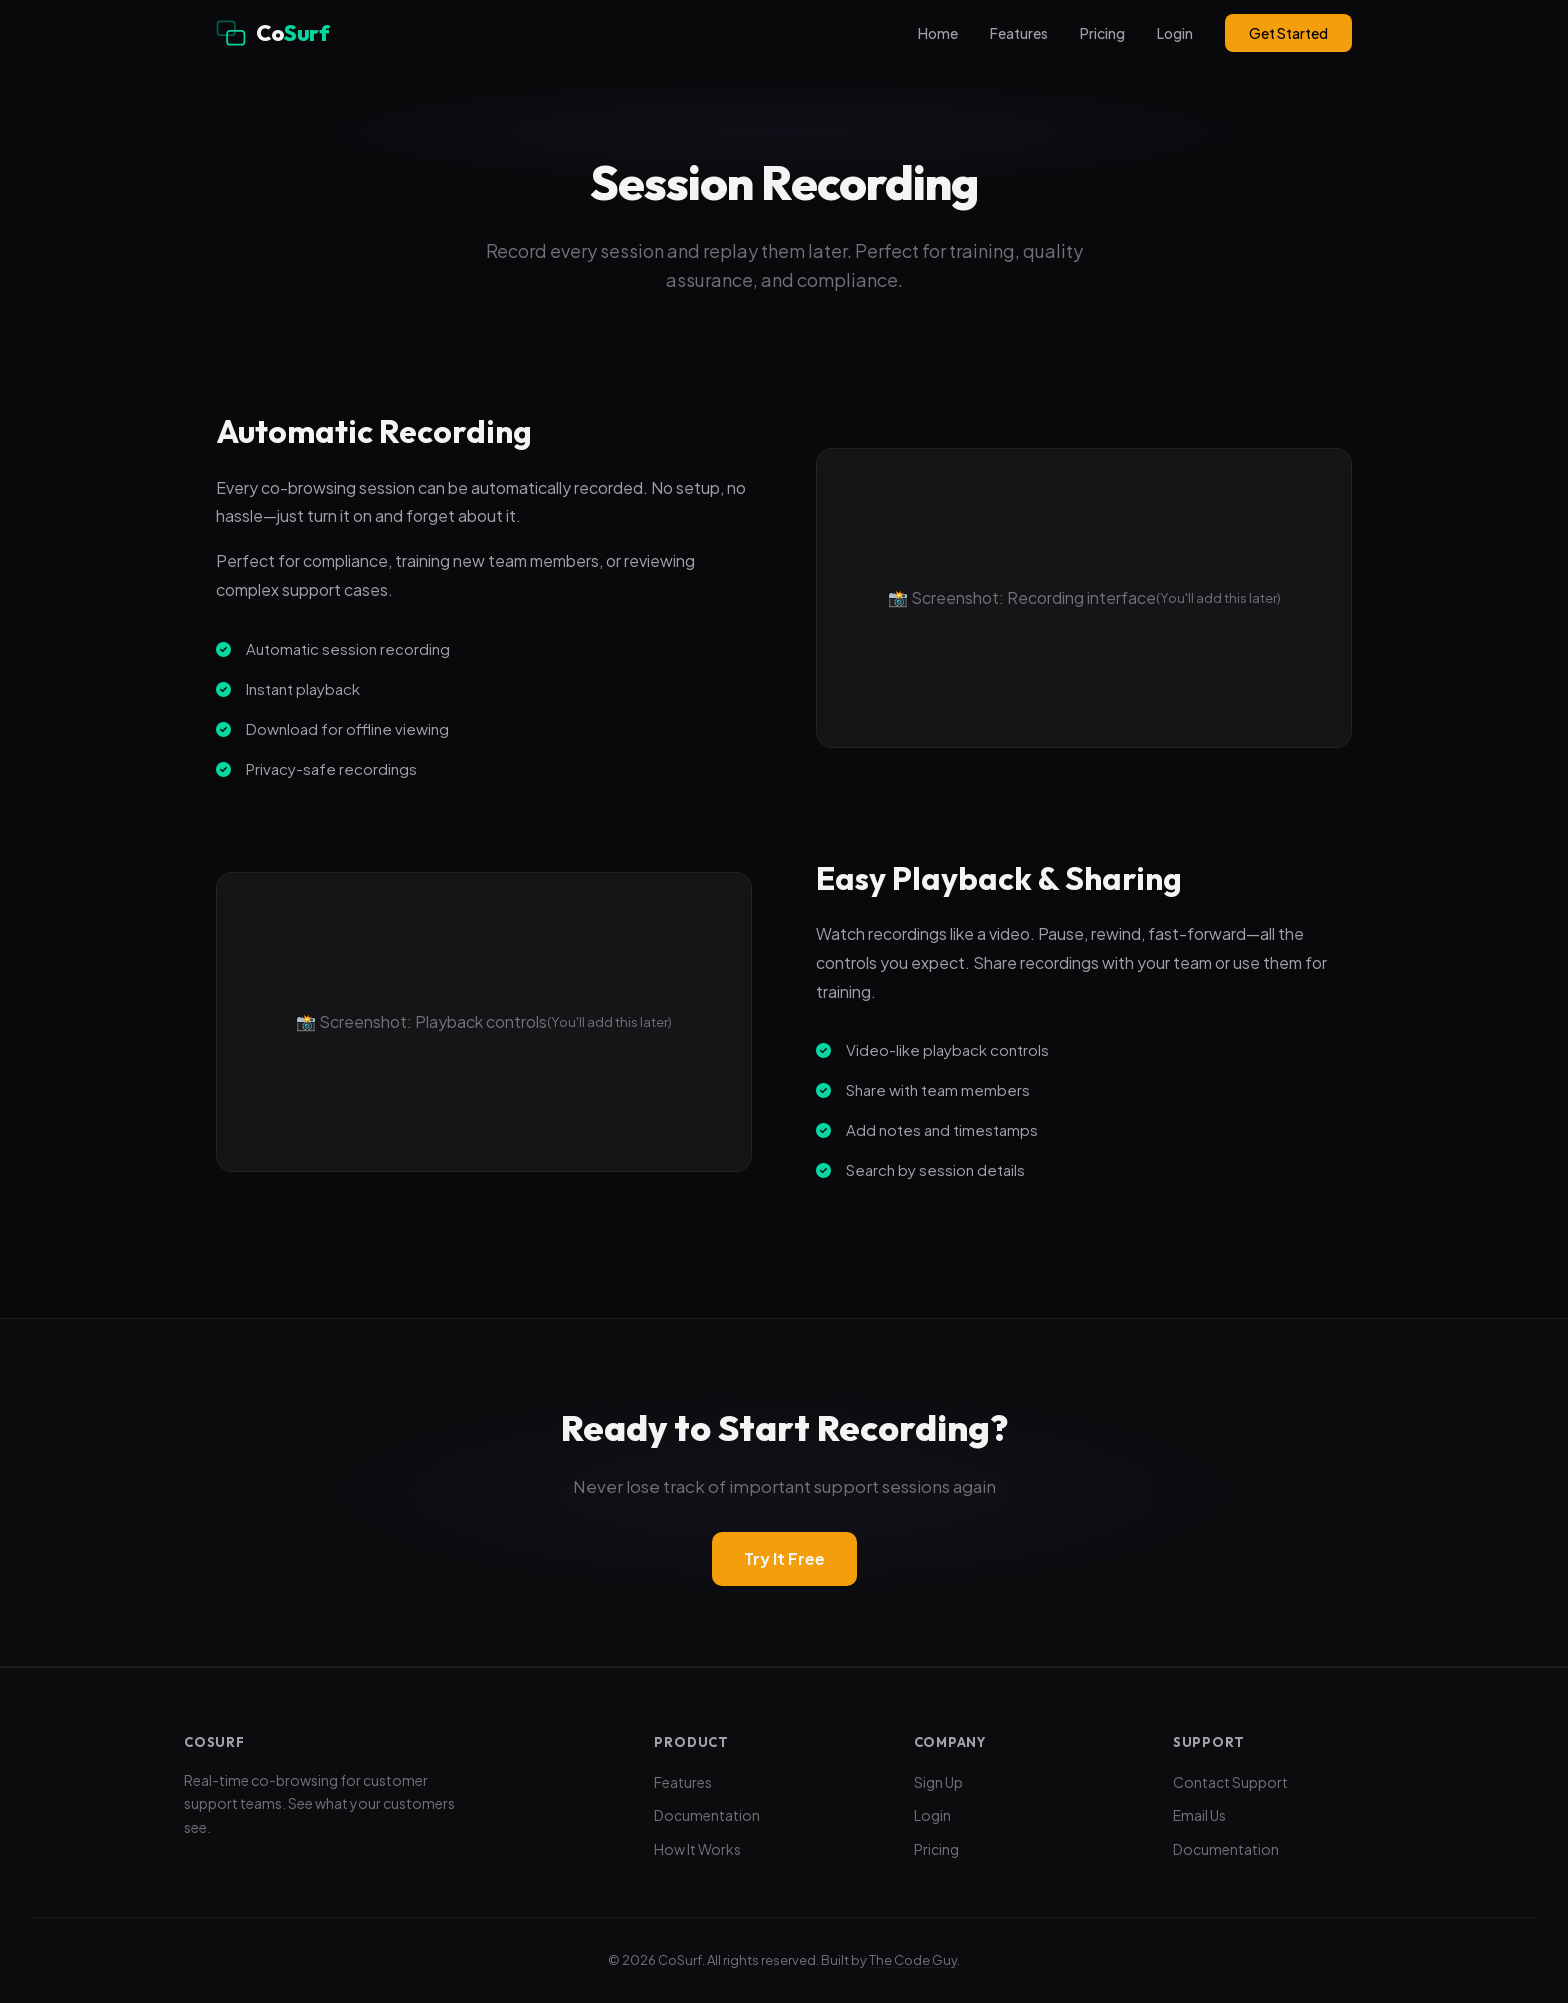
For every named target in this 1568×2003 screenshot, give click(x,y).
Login (1175, 33)
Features (1019, 33)
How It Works (697, 1849)
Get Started (1288, 33)
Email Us (1199, 1815)
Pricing (1102, 33)
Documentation (707, 1815)
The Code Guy (913, 1960)
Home (938, 33)
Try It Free (784, 1558)
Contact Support (1230, 1782)
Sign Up (938, 1782)
